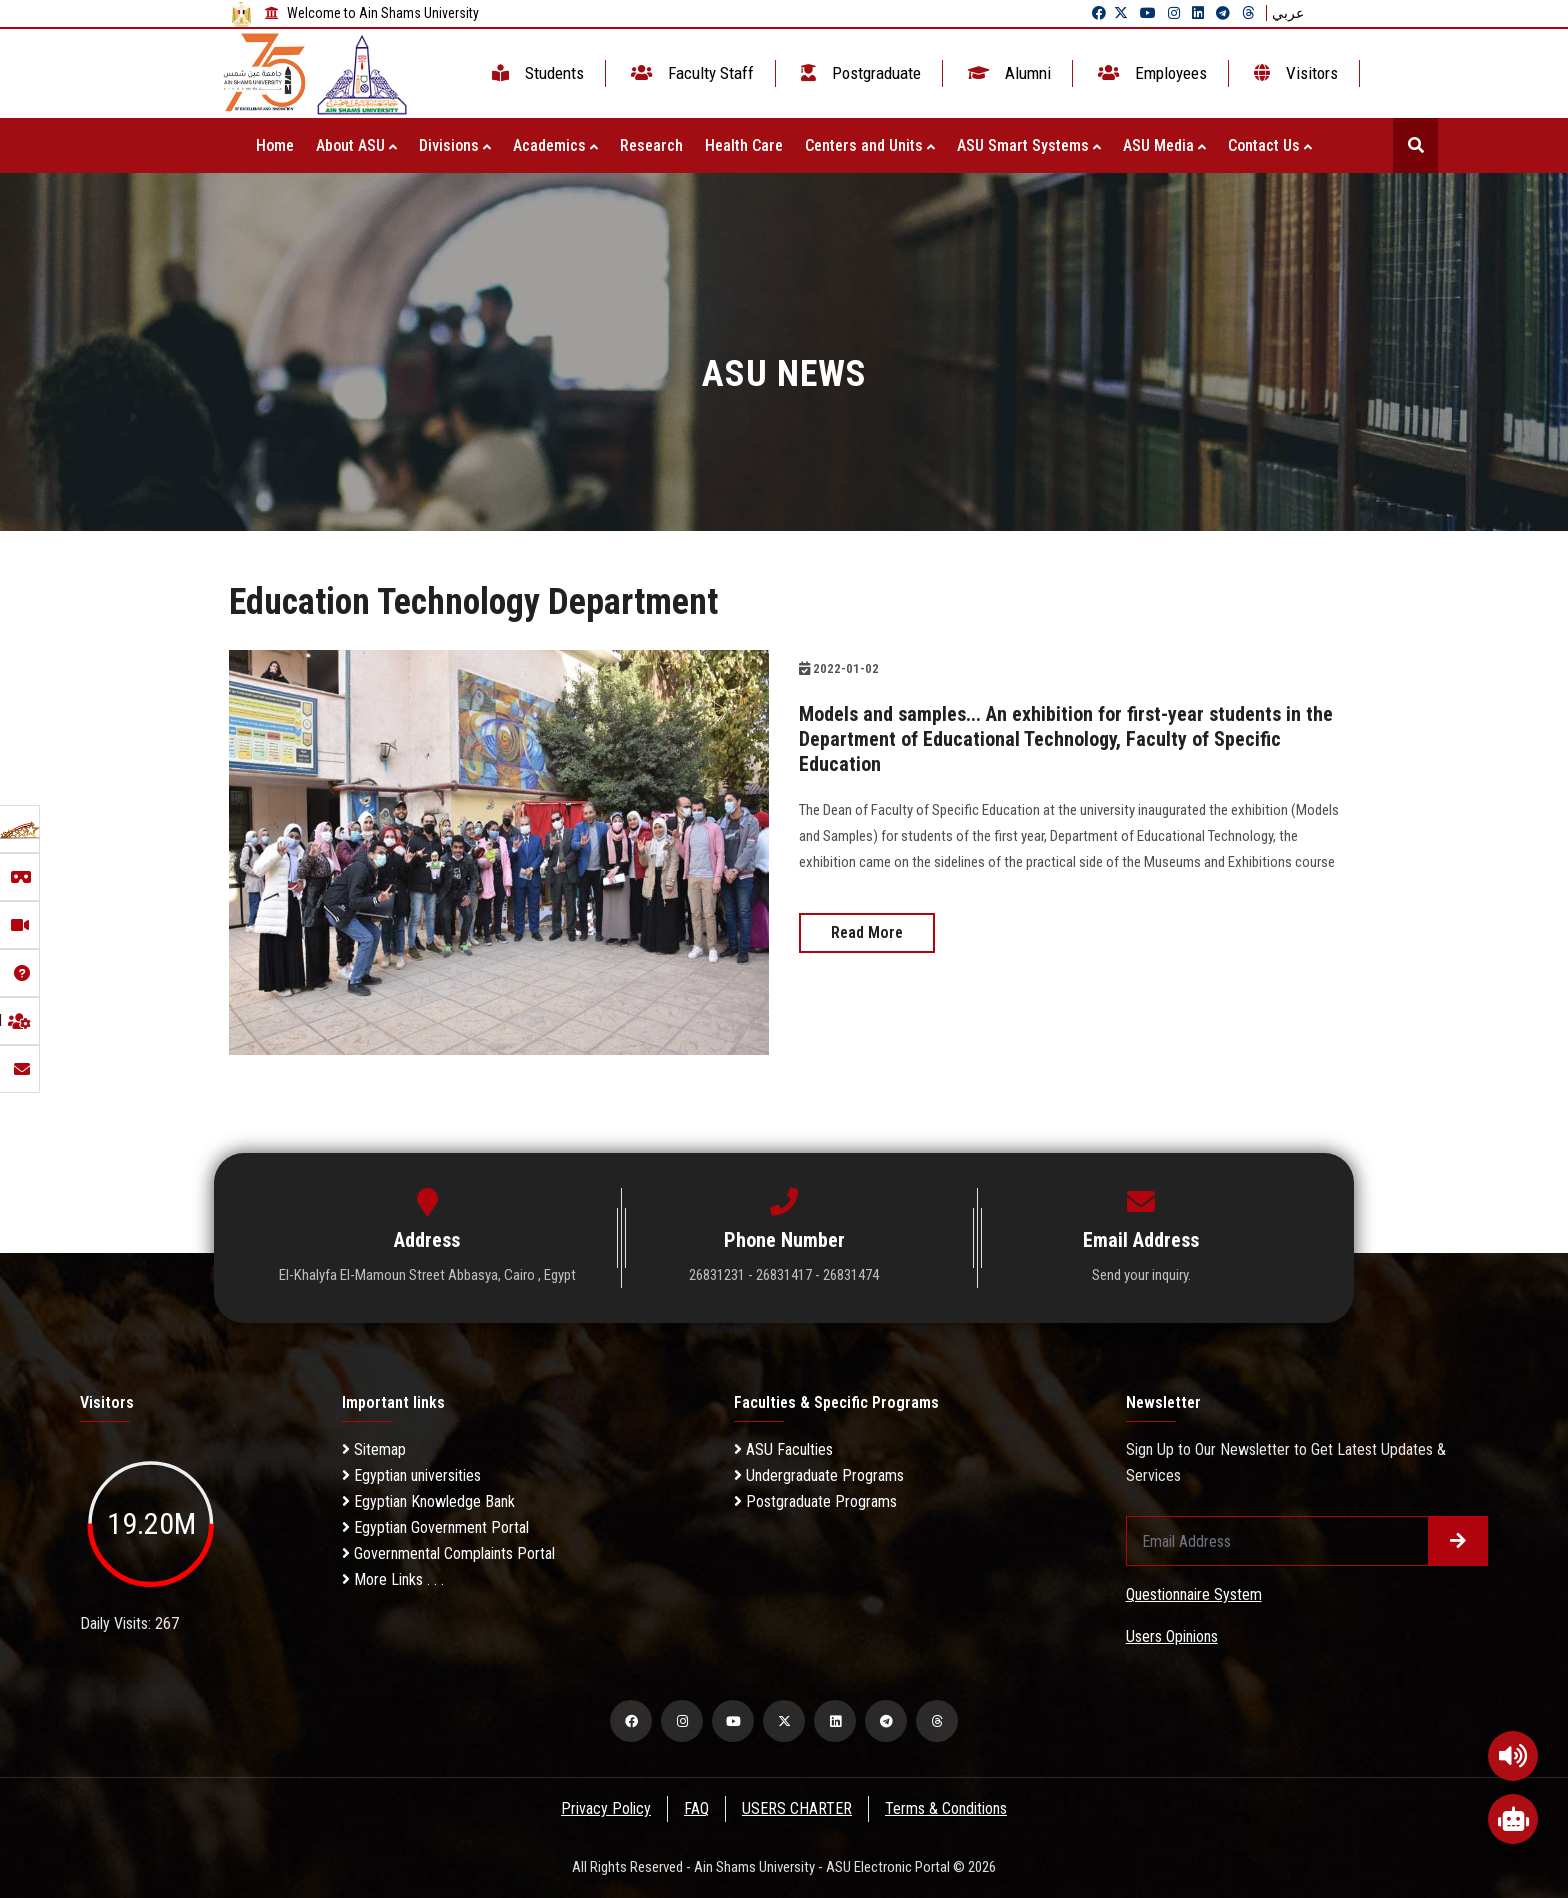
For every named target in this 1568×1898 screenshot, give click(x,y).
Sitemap (374, 1449)
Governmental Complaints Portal (448, 1553)
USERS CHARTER (798, 1808)
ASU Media (1164, 145)
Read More (867, 929)
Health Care (744, 145)
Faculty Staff (690, 73)
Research (651, 145)
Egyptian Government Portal (435, 1527)
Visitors (1294, 73)
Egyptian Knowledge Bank (428, 1501)
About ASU (356, 145)
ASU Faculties (783, 1449)
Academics (555, 145)
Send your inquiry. (1141, 1275)
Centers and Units (870, 145)
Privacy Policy (605, 1808)
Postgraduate (859, 73)
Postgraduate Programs (815, 1501)
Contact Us (1270, 145)
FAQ (696, 1808)
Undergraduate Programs (819, 1475)
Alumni (1007, 73)
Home (275, 145)
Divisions (455, 145)
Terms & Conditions (948, 1808)
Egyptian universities (411, 1475)
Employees (1150, 73)
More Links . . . (393, 1579)
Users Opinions (1172, 1636)
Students (536, 73)
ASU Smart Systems (1029, 145)
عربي (1288, 13)
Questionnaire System (1194, 1594)
